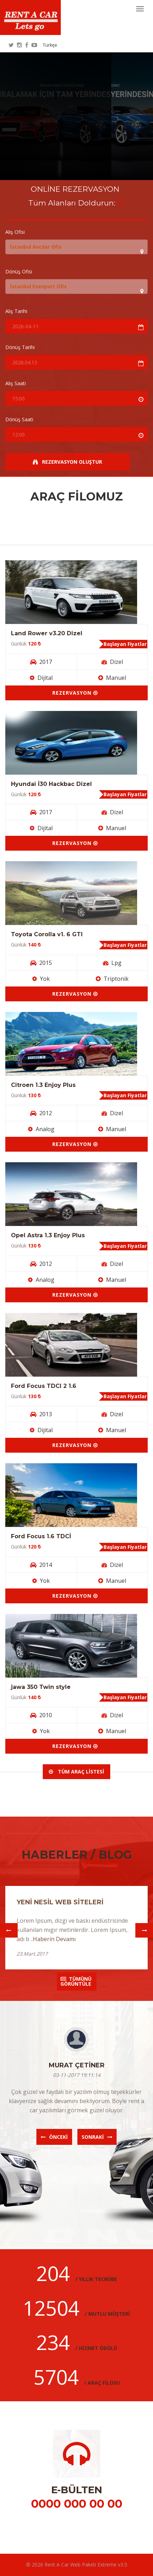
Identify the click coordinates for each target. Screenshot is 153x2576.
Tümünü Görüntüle (76, 1981)
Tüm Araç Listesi (76, 1771)
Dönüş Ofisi (18, 271)
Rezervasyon (75, 692)
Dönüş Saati (19, 419)
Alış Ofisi (15, 232)
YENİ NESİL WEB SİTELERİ (60, 1902)
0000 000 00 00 (76, 2504)
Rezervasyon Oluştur (67, 461)
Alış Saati (15, 383)
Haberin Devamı (54, 1939)
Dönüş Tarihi (20, 347)
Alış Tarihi (16, 311)
